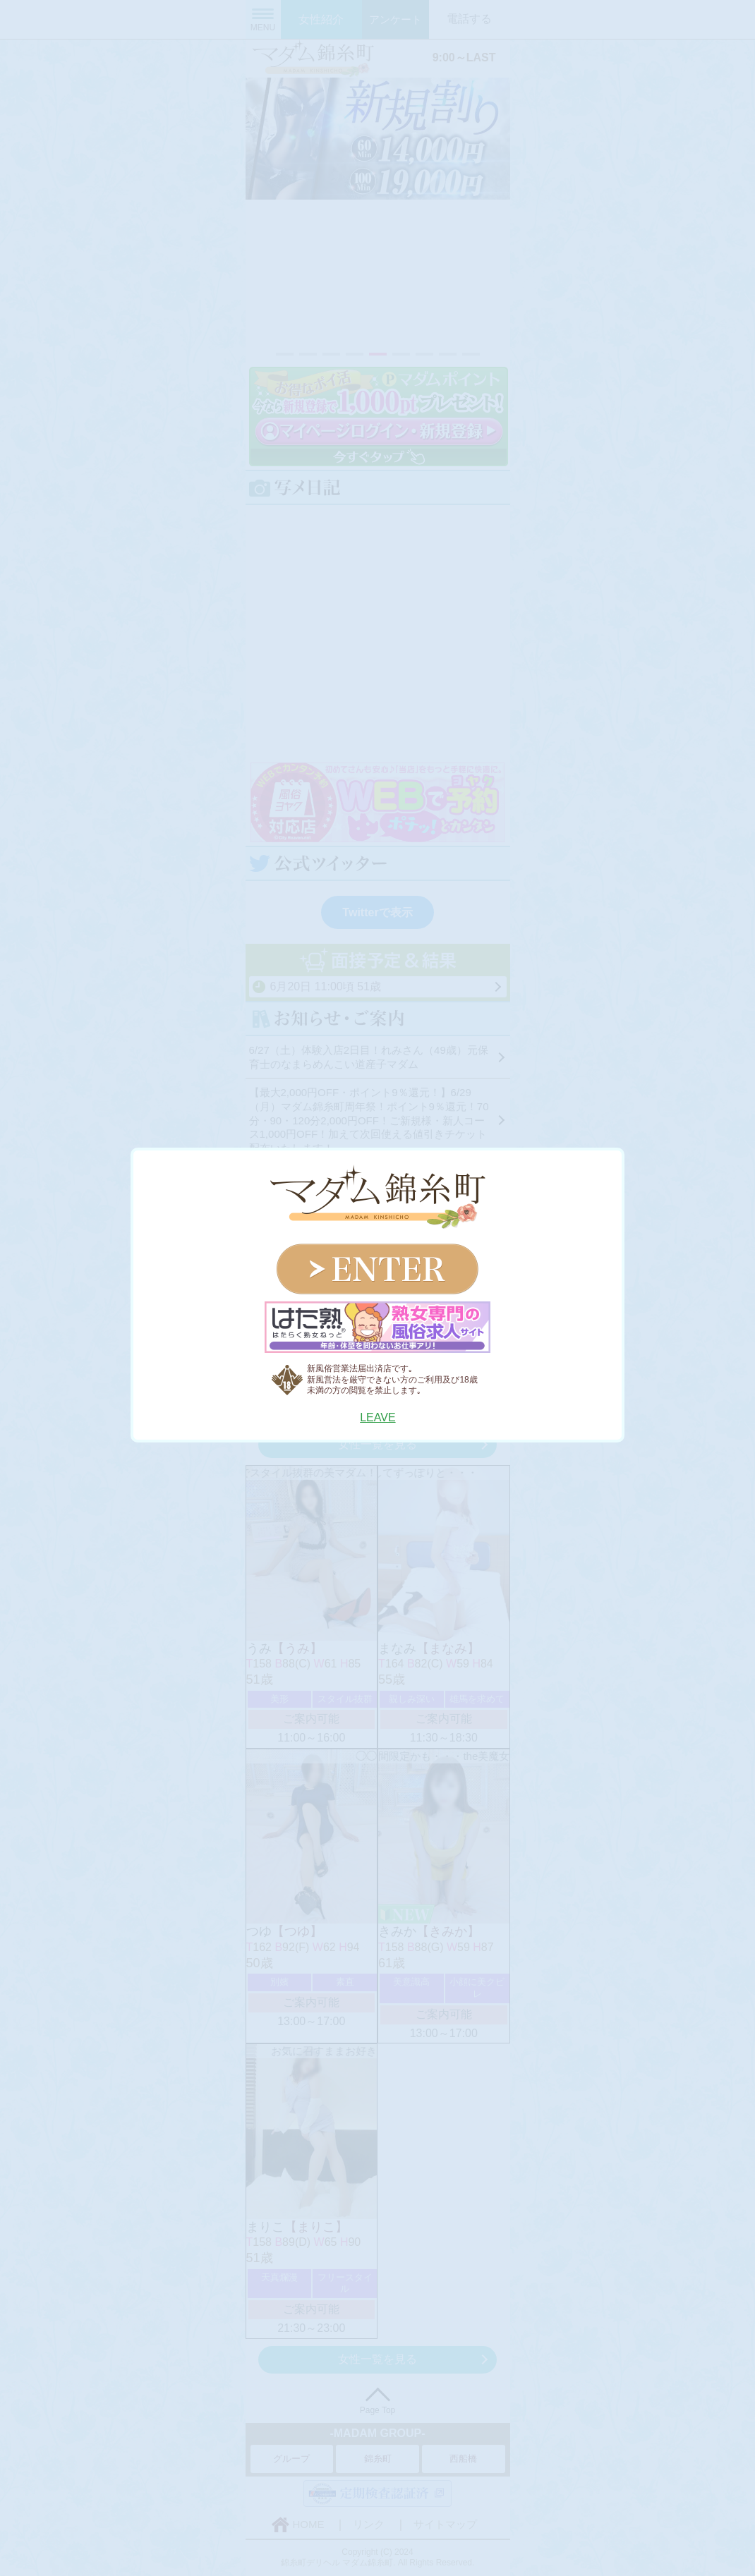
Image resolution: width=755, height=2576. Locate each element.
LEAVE (377, 1417)
